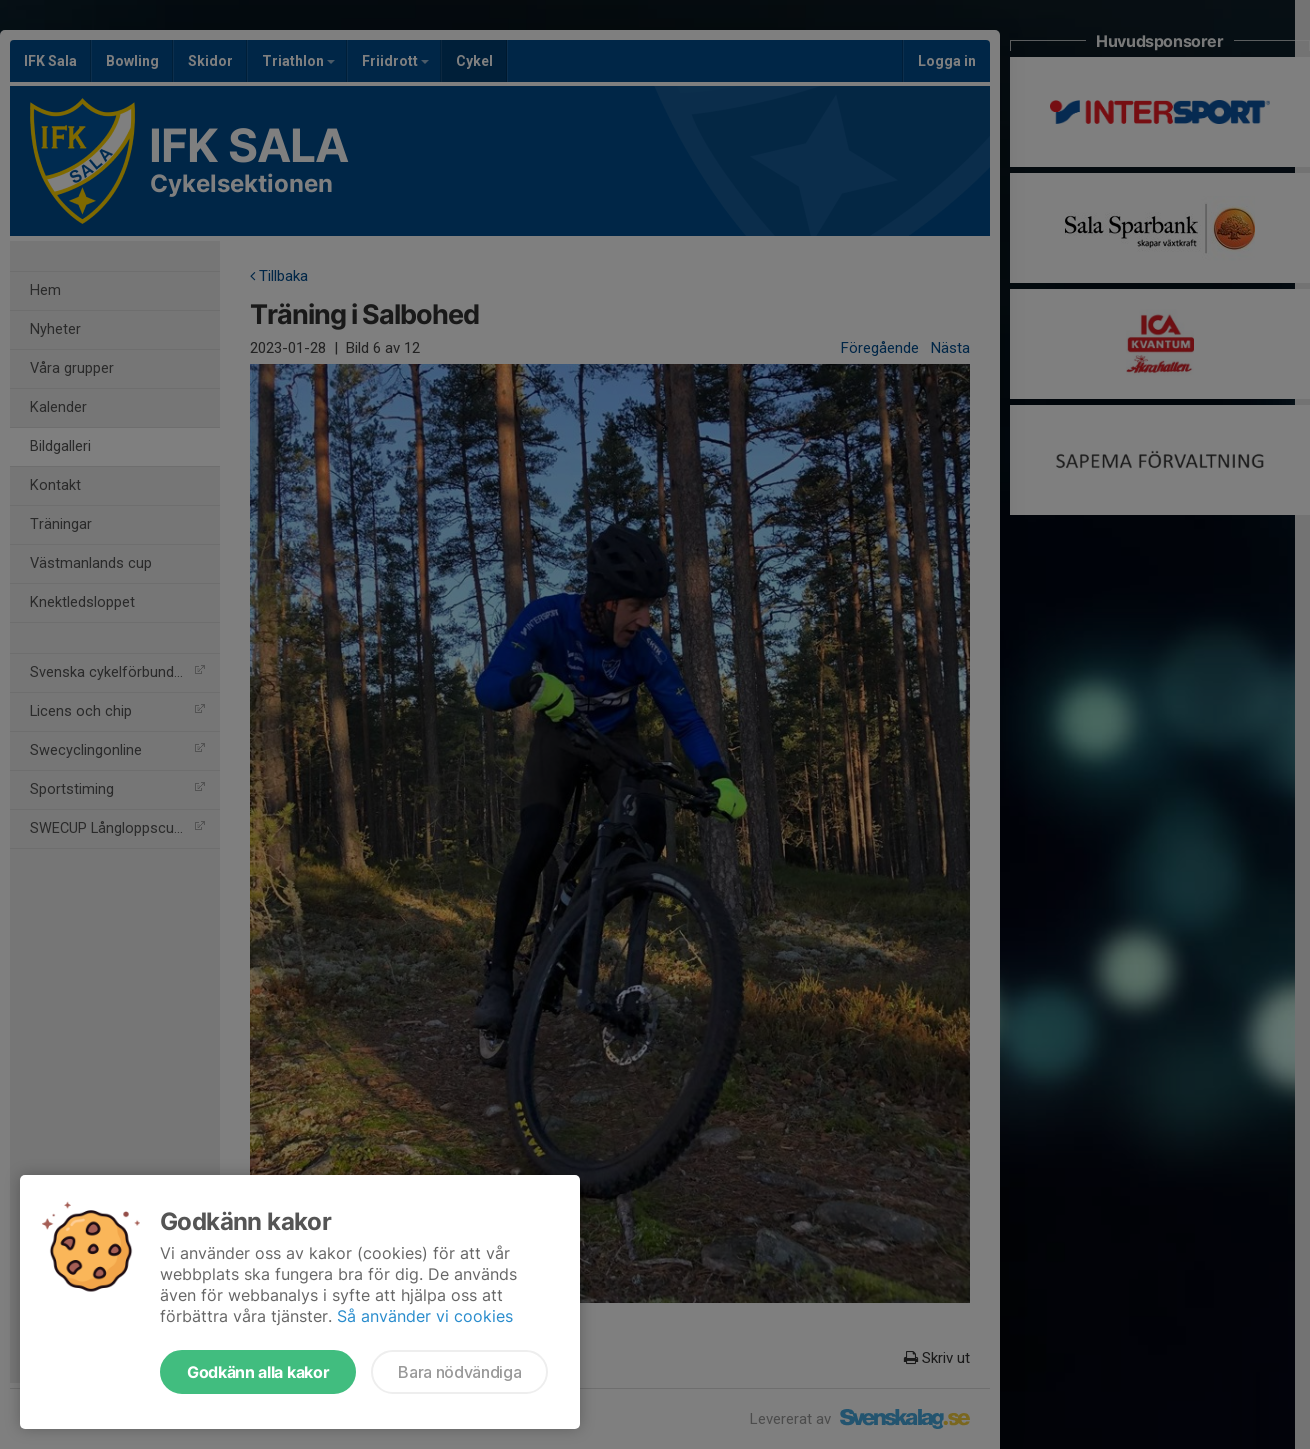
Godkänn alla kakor (258, 1372)
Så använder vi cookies (425, 1316)
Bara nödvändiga (459, 1372)
